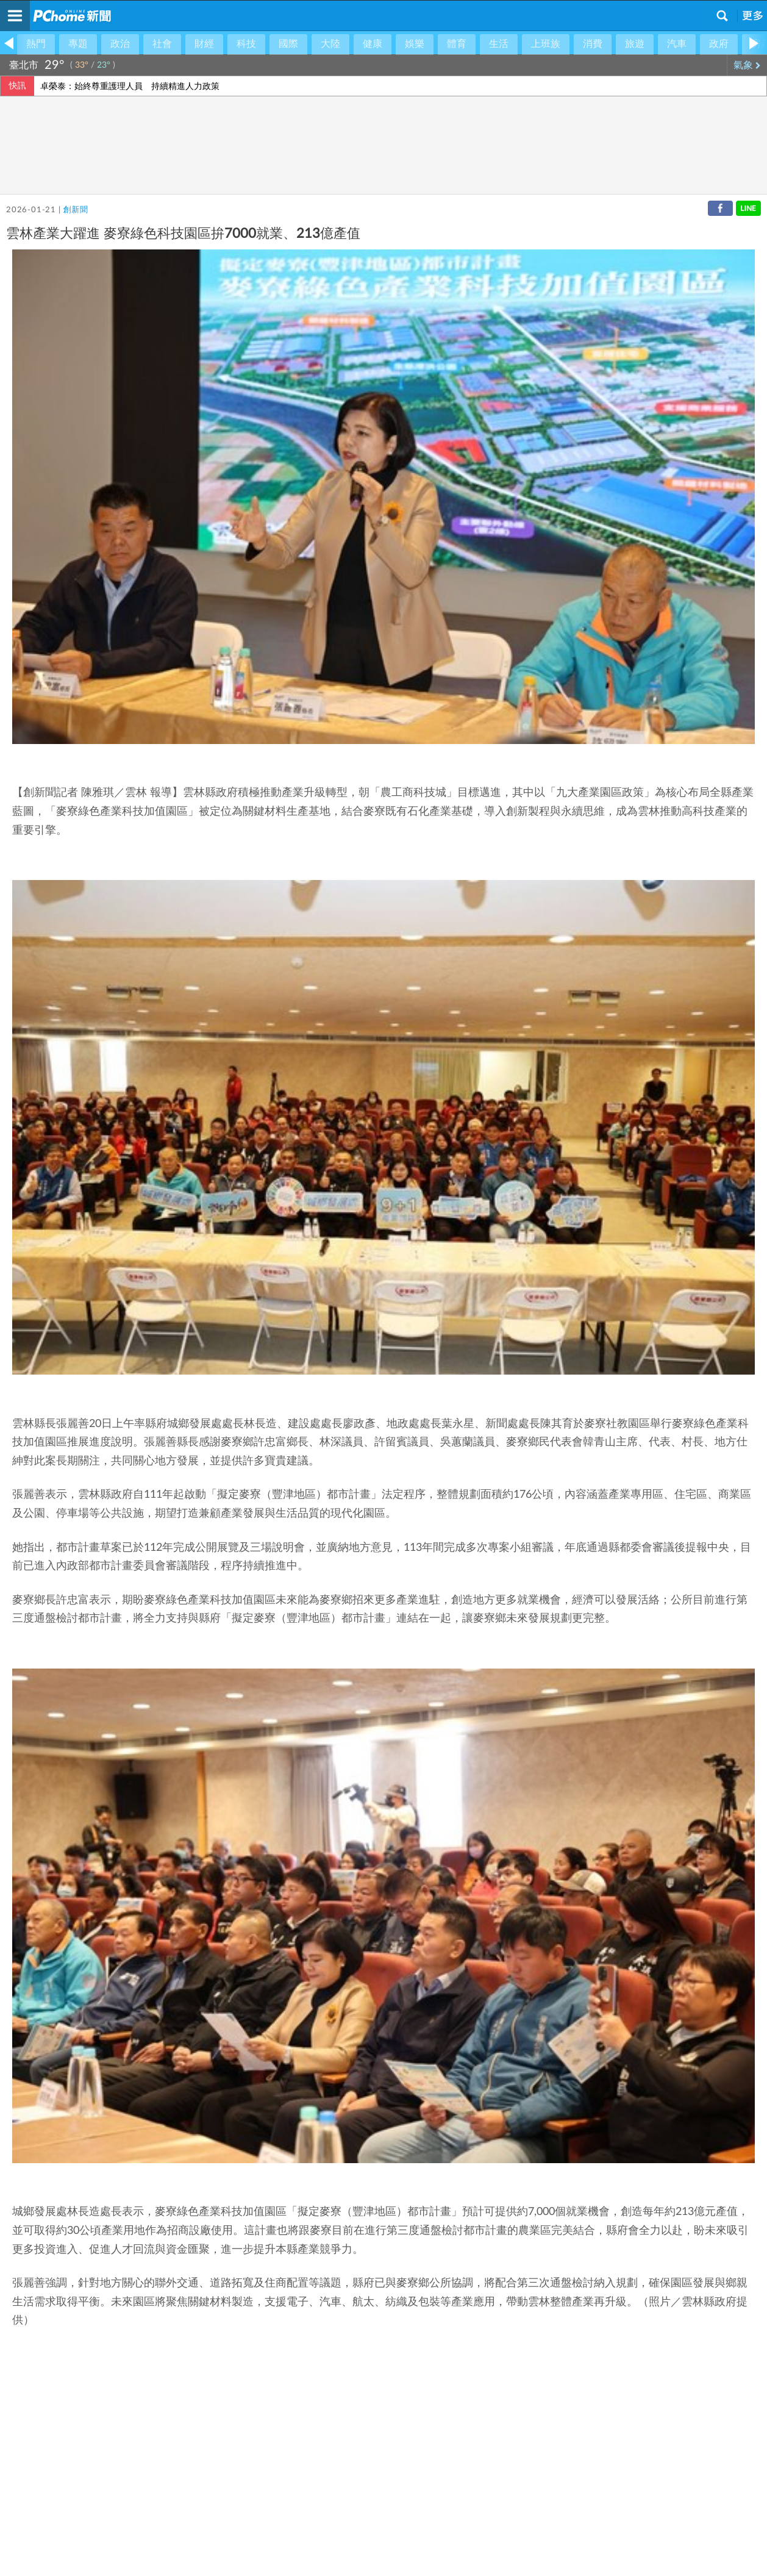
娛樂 (414, 44)
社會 (162, 44)
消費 (592, 44)
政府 (719, 44)
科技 (246, 44)
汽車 (677, 44)
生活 (498, 44)
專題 (78, 44)
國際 (288, 44)
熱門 (36, 44)
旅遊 (634, 44)
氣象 (747, 65)
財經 (204, 44)
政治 (120, 44)
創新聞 (75, 210)
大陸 (330, 44)
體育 (456, 44)
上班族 (545, 44)
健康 (372, 44)
